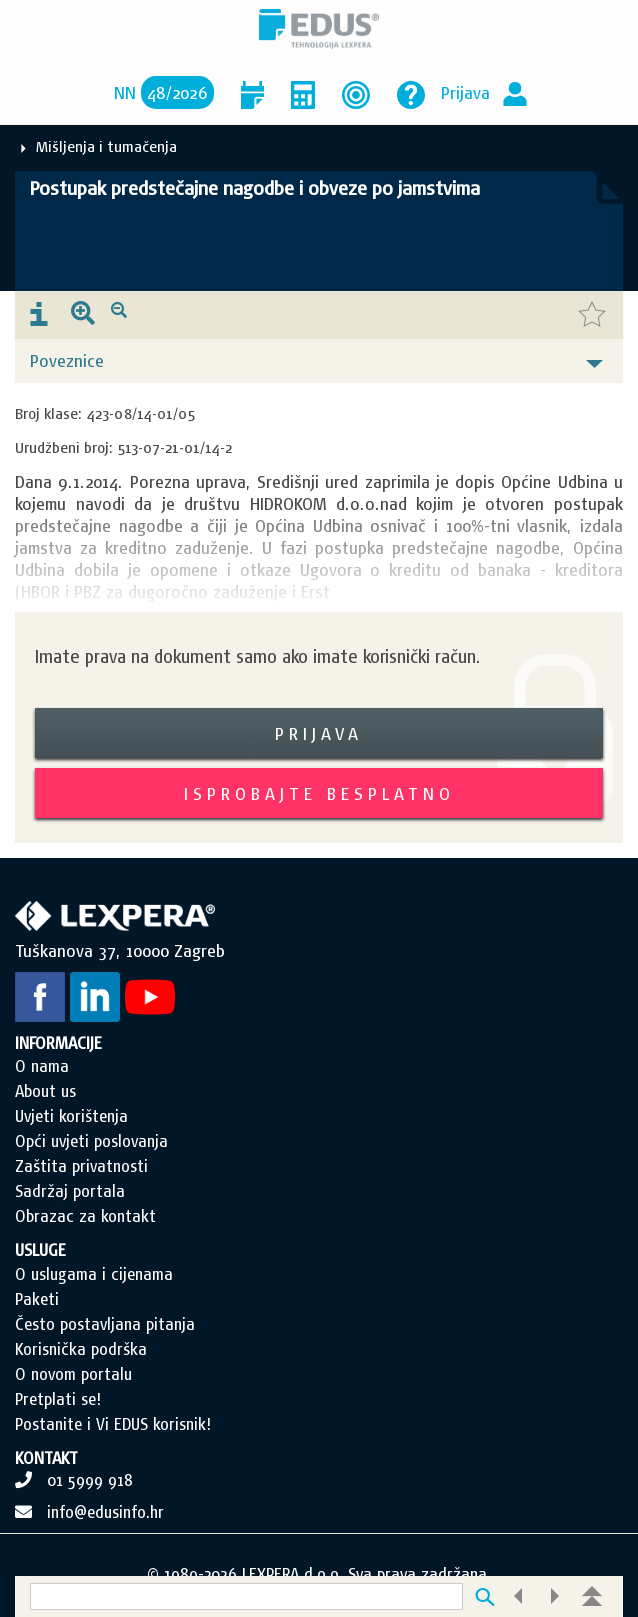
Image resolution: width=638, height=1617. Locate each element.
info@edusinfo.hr (105, 1512)
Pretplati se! (58, 1399)
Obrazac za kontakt (85, 1216)
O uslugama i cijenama (94, 1274)
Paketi (37, 1299)
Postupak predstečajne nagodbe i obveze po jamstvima (255, 188)
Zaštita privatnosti (81, 1166)
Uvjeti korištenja (71, 1116)
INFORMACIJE (58, 1043)
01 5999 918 (90, 1480)
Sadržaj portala (70, 1191)
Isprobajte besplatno (319, 793)
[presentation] (39, 315)
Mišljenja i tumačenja (106, 146)
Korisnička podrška (81, 1349)
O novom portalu (73, 1374)
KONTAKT (46, 1458)
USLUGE (40, 1250)
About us (45, 1091)
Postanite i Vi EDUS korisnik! (113, 1424)
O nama (42, 1066)
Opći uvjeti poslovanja (91, 1141)
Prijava (465, 92)
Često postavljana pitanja (105, 1324)
